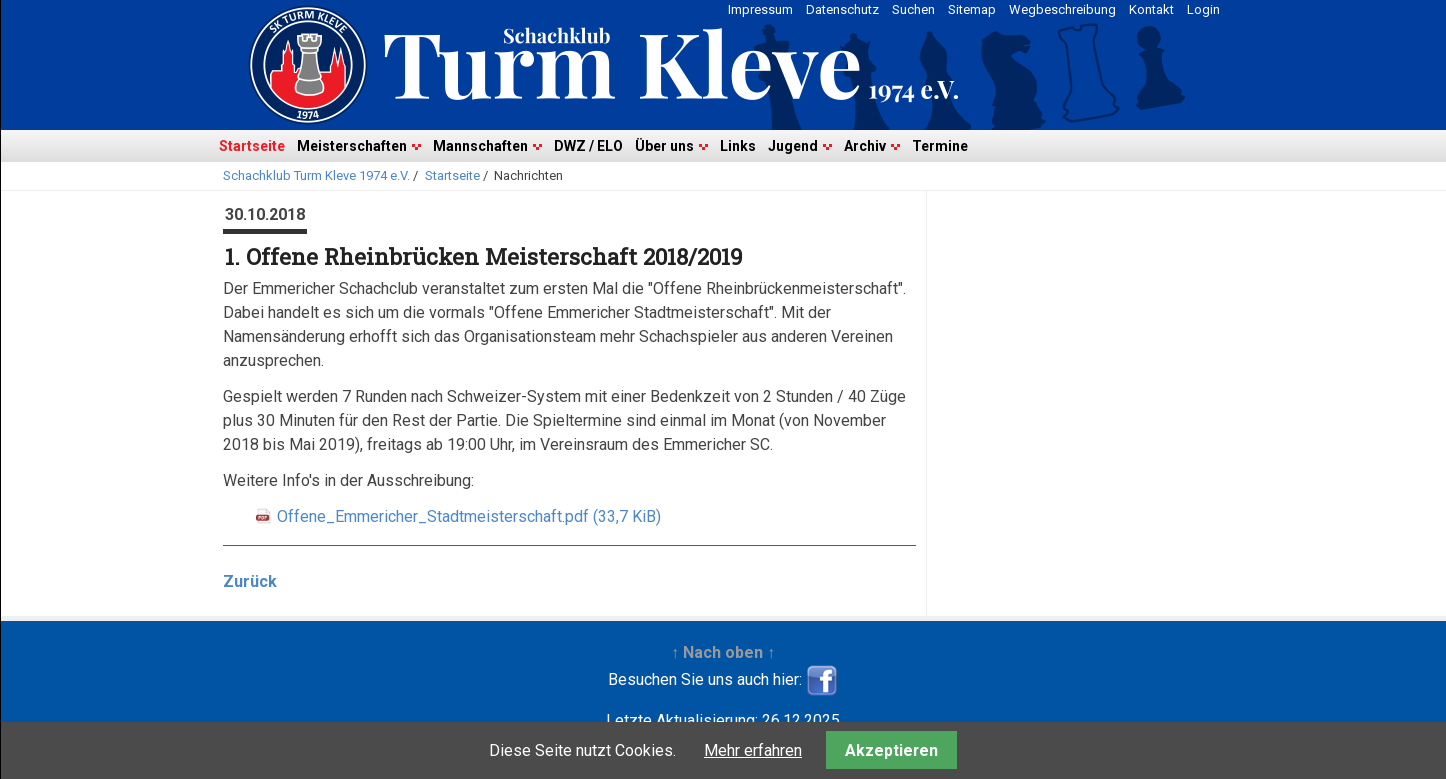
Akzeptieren (891, 750)
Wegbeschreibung (1062, 9)
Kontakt (1151, 9)
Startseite (252, 146)
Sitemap (972, 9)
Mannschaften (480, 146)
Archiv (865, 146)
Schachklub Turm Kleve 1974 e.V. (316, 175)
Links (738, 146)
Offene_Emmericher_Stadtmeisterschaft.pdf (469, 516)
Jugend (793, 146)
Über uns (664, 146)
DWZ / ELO (588, 146)
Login (1203, 9)
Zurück (250, 581)
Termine (940, 146)
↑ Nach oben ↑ (723, 652)
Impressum (760, 9)
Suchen (913, 9)
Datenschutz (842, 9)
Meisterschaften (352, 146)
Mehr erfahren (753, 750)
